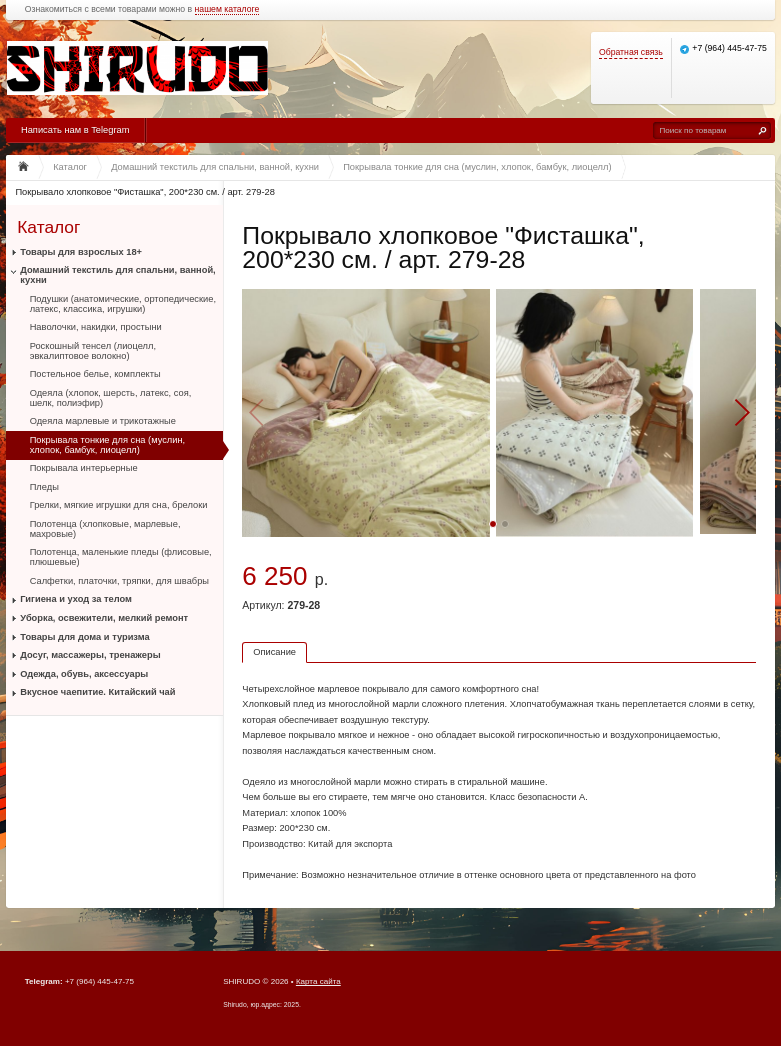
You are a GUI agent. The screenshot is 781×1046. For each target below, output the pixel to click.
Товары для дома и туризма (84, 637)
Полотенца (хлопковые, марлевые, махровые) (105, 529)
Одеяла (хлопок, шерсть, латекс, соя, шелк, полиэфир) (111, 398)
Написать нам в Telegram (75, 130)
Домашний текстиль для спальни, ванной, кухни (117, 275)
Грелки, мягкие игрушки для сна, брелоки (119, 505)
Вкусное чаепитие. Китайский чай (97, 692)
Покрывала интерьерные (84, 468)
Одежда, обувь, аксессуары (84, 674)
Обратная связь (631, 52)
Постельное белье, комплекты (95, 374)
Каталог (48, 226)
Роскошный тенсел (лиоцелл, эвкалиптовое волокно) (93, 351)
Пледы (44, 487)
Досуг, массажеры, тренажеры (90, 655)
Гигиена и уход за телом (76, 599)
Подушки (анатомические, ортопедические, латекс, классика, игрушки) (123, 304)
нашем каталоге (227, 9)
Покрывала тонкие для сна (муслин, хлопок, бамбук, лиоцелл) (108, 445)
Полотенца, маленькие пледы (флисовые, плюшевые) (121, 557)
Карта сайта (318, 981)
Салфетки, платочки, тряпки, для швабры (119, 581)
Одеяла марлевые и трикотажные (103, 421)
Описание (274, 652)
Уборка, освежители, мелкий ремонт (104, 618)
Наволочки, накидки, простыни (96, 327)
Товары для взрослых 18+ (81, 252)
